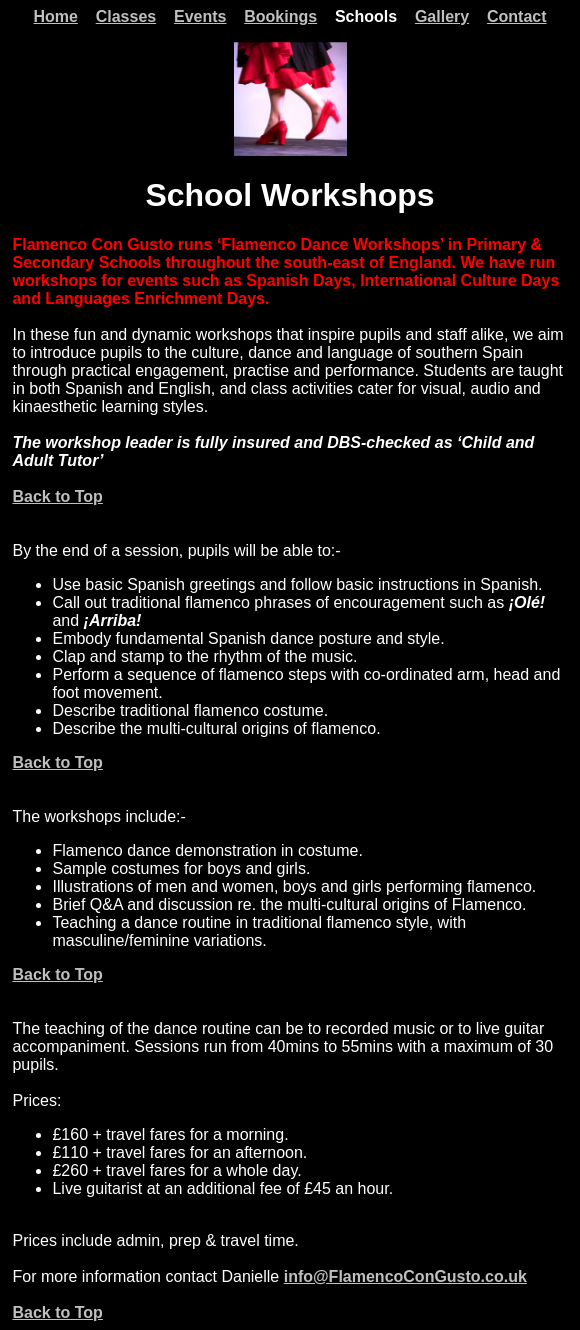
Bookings (280, 16)
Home (55, 16)
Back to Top (57, 496)
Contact (517, 16)
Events (200, 16)
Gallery (442, 16)
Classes (126, 16)
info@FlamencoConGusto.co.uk (405, 1276)
